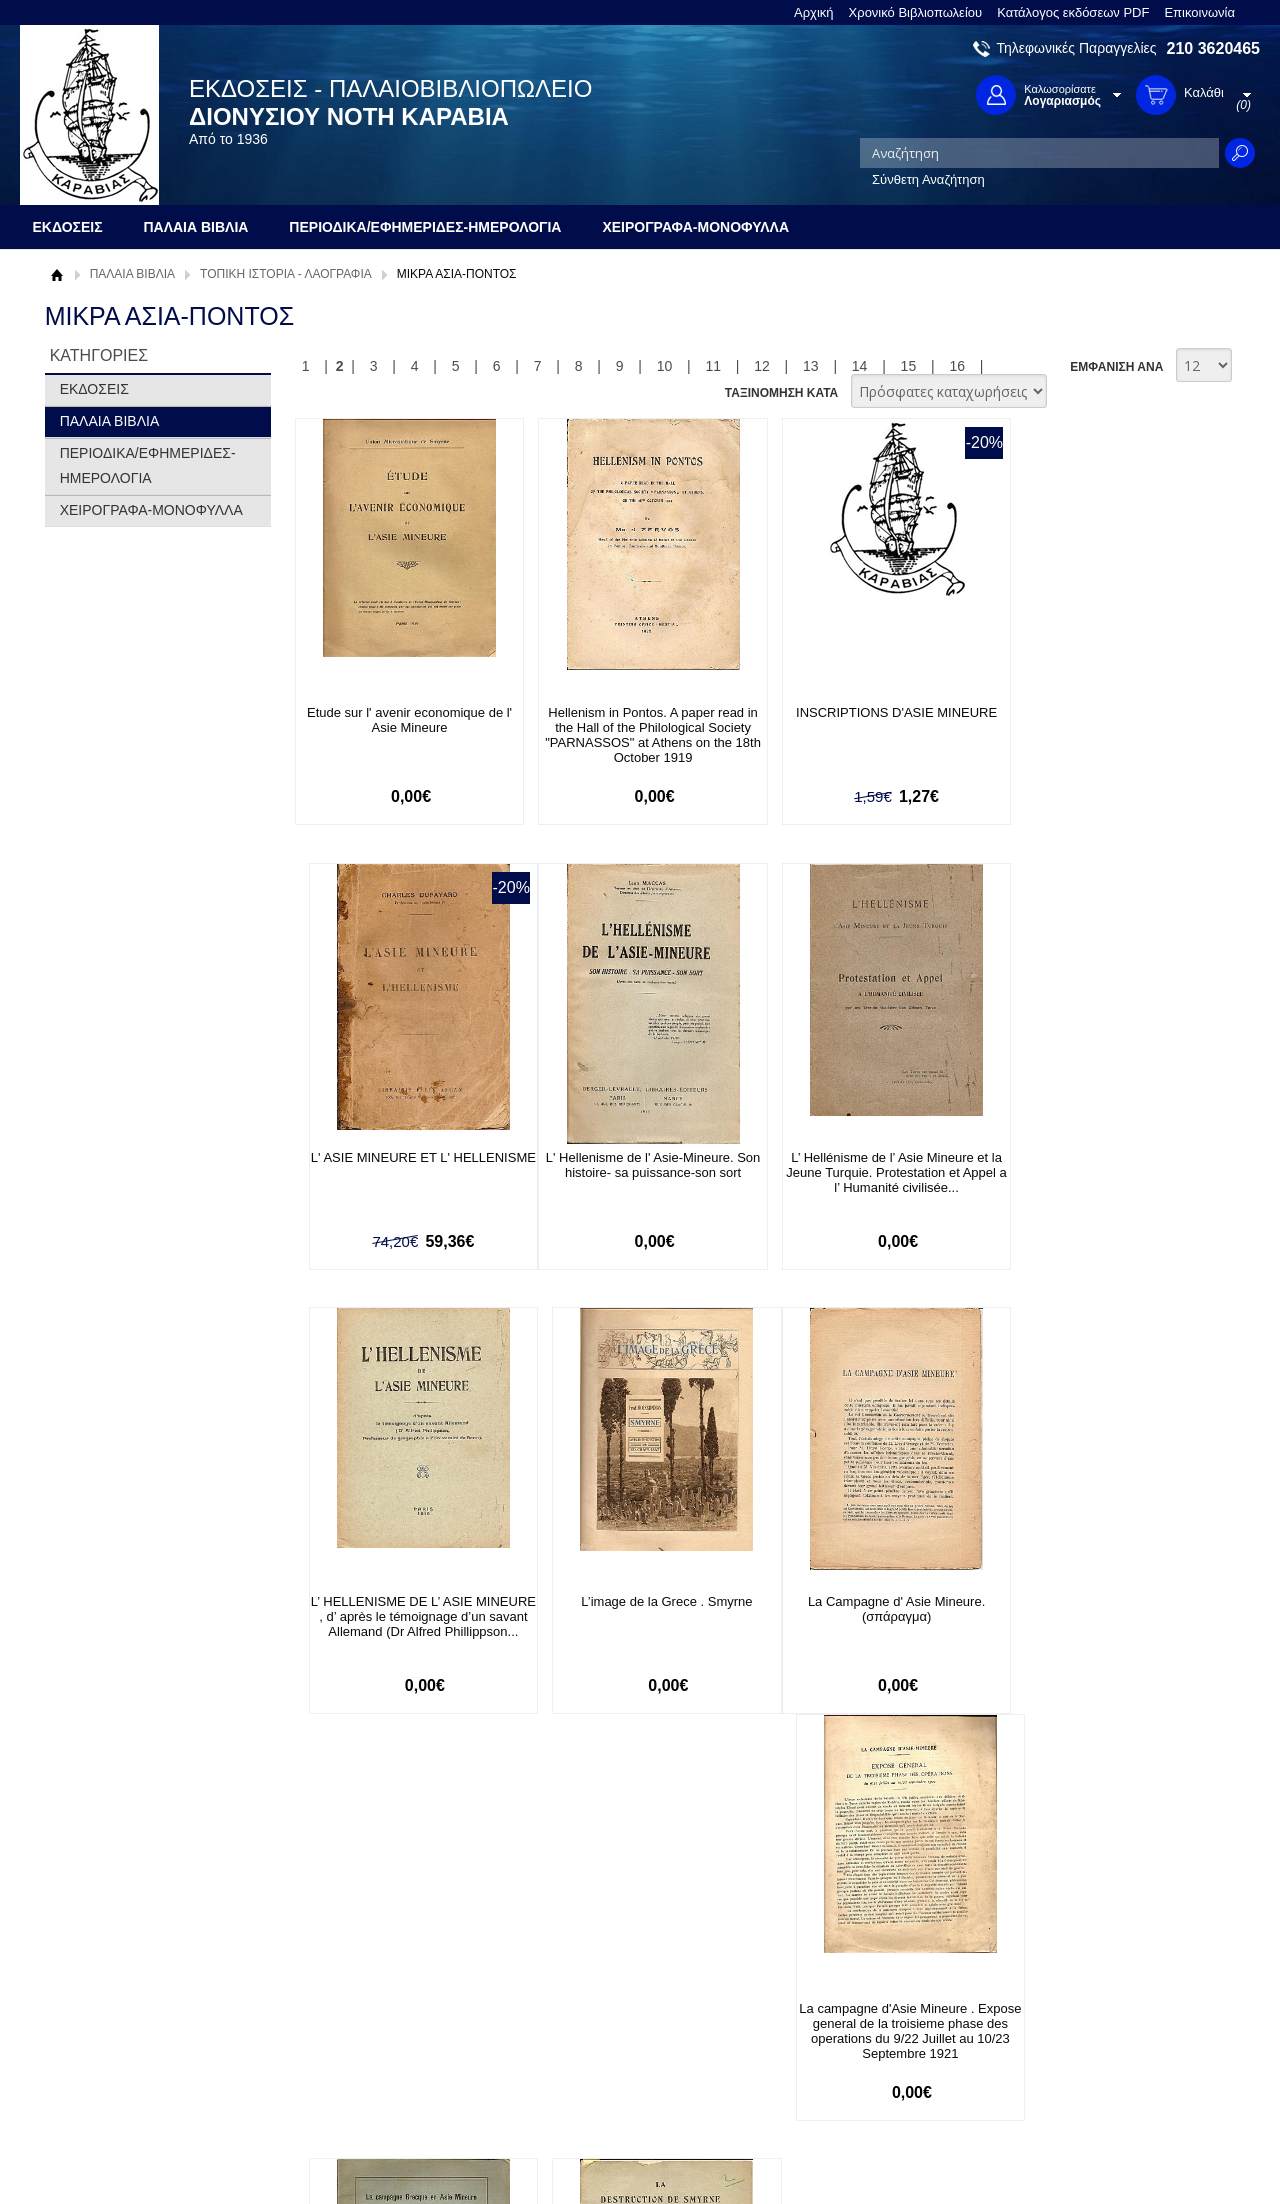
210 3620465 (1213, 48)
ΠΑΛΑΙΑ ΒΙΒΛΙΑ (132, 274)
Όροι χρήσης (95, 2017)
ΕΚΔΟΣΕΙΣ (94, 389)
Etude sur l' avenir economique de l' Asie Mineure (402, 720)
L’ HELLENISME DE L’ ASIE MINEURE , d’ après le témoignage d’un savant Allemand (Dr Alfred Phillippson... (864, 1180)
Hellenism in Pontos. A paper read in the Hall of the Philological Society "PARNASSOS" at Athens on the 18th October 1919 (634, 735)
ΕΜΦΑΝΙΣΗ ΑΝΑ (1116, 367)
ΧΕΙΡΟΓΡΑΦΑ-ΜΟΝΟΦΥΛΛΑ (151, 510)
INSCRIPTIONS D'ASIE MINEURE (864, 712)
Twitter (844, 2018)
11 (713, 366)
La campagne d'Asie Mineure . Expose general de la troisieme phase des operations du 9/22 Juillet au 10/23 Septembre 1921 (633, 1625)
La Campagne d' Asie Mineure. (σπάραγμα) (402, 1610)
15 (909, 366)
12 (762, 366)
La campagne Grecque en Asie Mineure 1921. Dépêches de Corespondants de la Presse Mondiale (864, 1625)
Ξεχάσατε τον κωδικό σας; (619, 2048)
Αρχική (814, 12)
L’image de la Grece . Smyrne (1094, 1157)
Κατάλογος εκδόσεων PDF (1073, 12)
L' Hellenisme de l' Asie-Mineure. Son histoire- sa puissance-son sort (402, 1165)
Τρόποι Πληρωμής (354, 2006)
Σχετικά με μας (100, 1986)
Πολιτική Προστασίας (118, 2048)
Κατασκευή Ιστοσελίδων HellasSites (1133, 2155)
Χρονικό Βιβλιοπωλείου (916, 12)
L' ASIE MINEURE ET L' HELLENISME (1094, 720)
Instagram (854, 2050)
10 (665, 366)
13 (811, 366)
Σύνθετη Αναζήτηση (928, 179)
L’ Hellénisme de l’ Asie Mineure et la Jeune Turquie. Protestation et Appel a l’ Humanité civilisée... (633, 1172)
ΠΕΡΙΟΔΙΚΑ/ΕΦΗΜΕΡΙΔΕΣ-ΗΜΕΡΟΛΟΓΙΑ (148, 465)
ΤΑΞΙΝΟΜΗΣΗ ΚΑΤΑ (781, 393)
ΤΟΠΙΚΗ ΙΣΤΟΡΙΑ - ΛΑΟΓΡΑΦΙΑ (286, 274)
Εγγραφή (570, 2017)
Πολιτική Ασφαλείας (357, 2068)
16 (957, 366)
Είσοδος (568, 1986)
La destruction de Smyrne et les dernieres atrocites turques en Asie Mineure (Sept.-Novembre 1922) (1095, 1617)
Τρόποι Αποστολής (355, 2037)
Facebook (853, 1986)
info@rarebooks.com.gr (1097, 2082)
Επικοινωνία (1199, 12)
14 (860, 366)
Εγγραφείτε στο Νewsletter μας (426, 1878)
